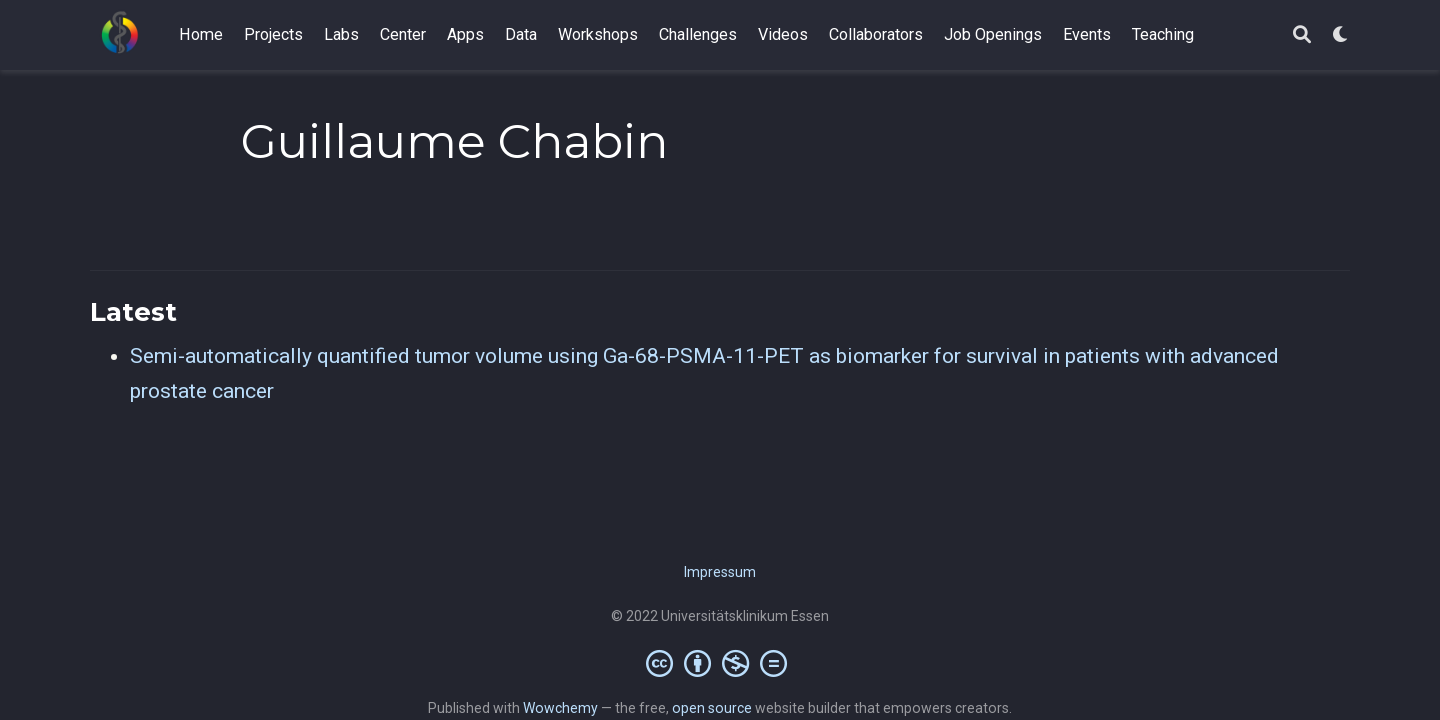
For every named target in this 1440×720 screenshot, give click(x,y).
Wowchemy (560, 708)
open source (712, 708)
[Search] (1302, 35)
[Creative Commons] (720, 663)
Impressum (720, 572)
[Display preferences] (1341, 35)
